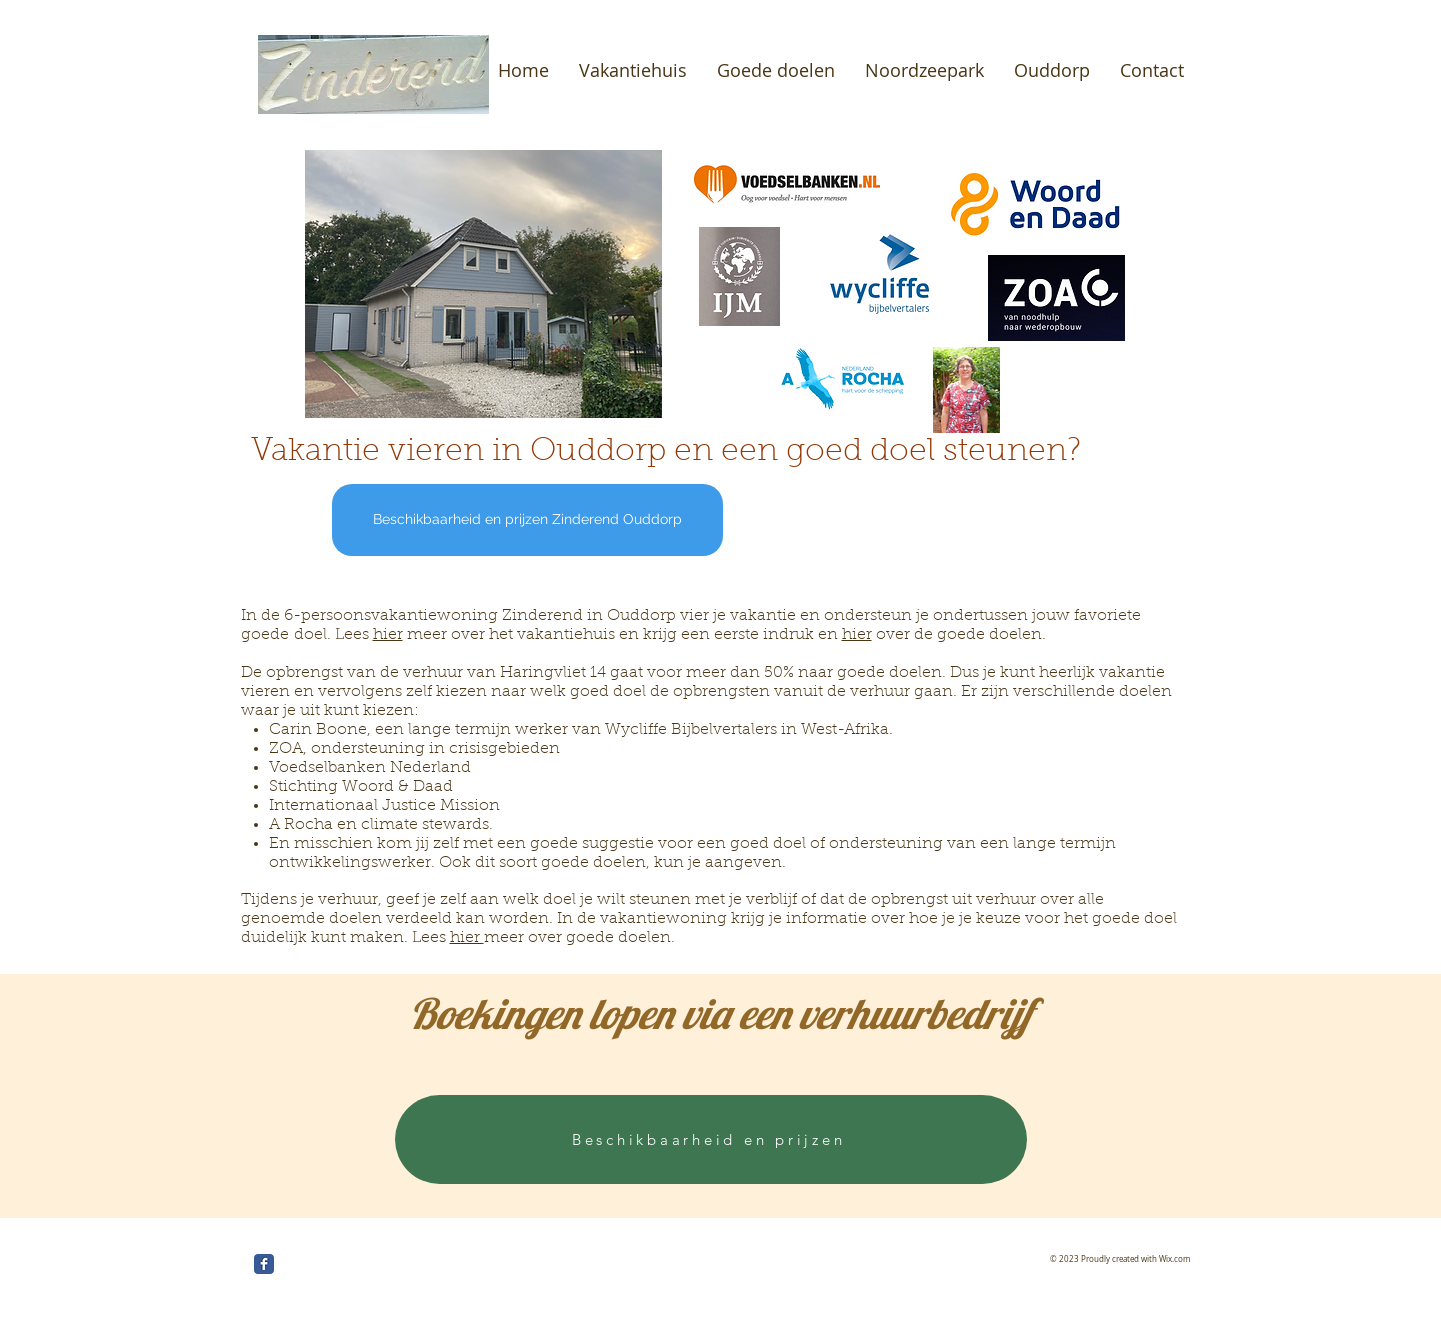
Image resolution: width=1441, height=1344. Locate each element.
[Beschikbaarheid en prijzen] (711, 1139)
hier (388, 635)
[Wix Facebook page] (264, 1264)
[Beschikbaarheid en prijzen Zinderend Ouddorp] (527, 520)
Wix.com (1174, 1259)
